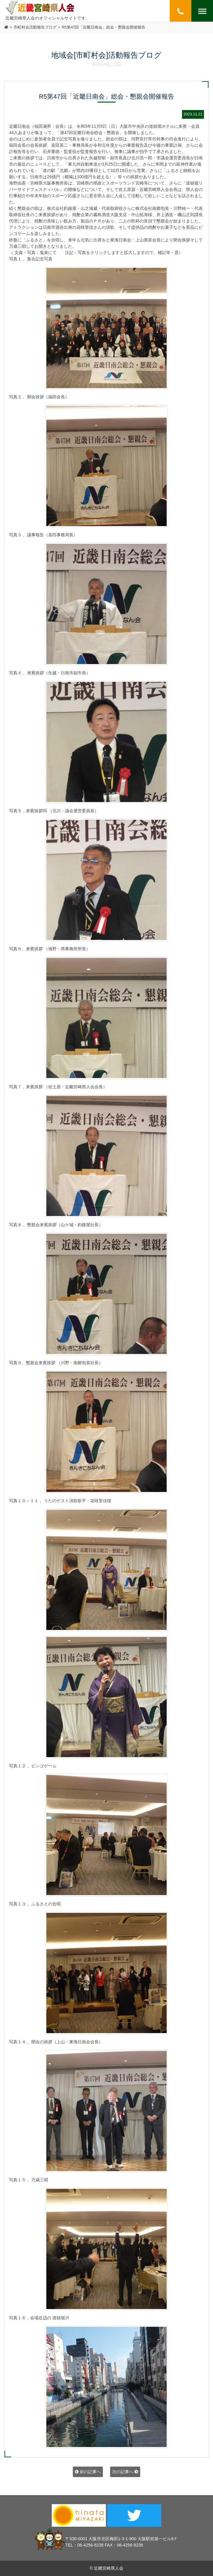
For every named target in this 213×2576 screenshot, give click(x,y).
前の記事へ (88, 2471)
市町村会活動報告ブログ (35, 27)
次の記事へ (125, 2471)
